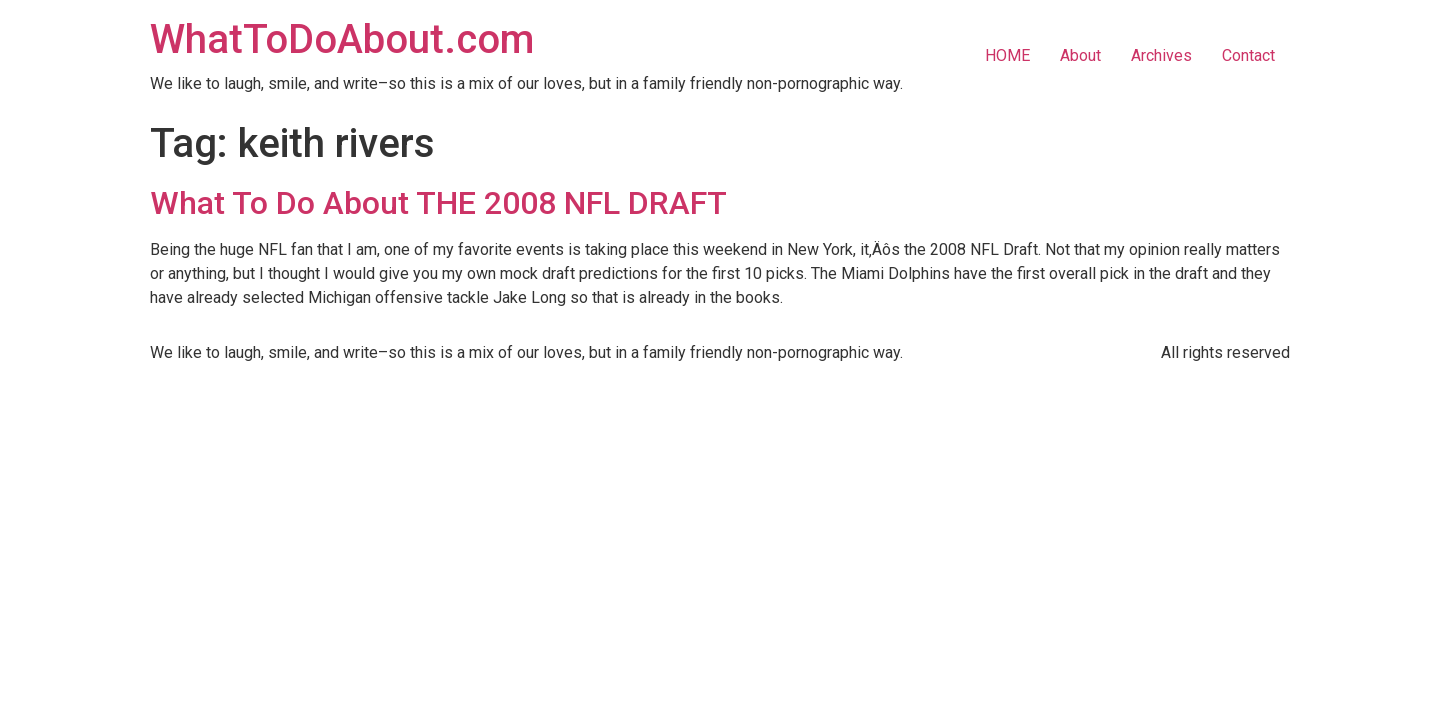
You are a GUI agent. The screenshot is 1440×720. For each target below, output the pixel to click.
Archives (1161, 55)
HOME (1007, 55)
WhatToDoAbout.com (342, 39)
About (1080, 55)
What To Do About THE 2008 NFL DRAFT (438, 203)
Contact (1248, 55)
